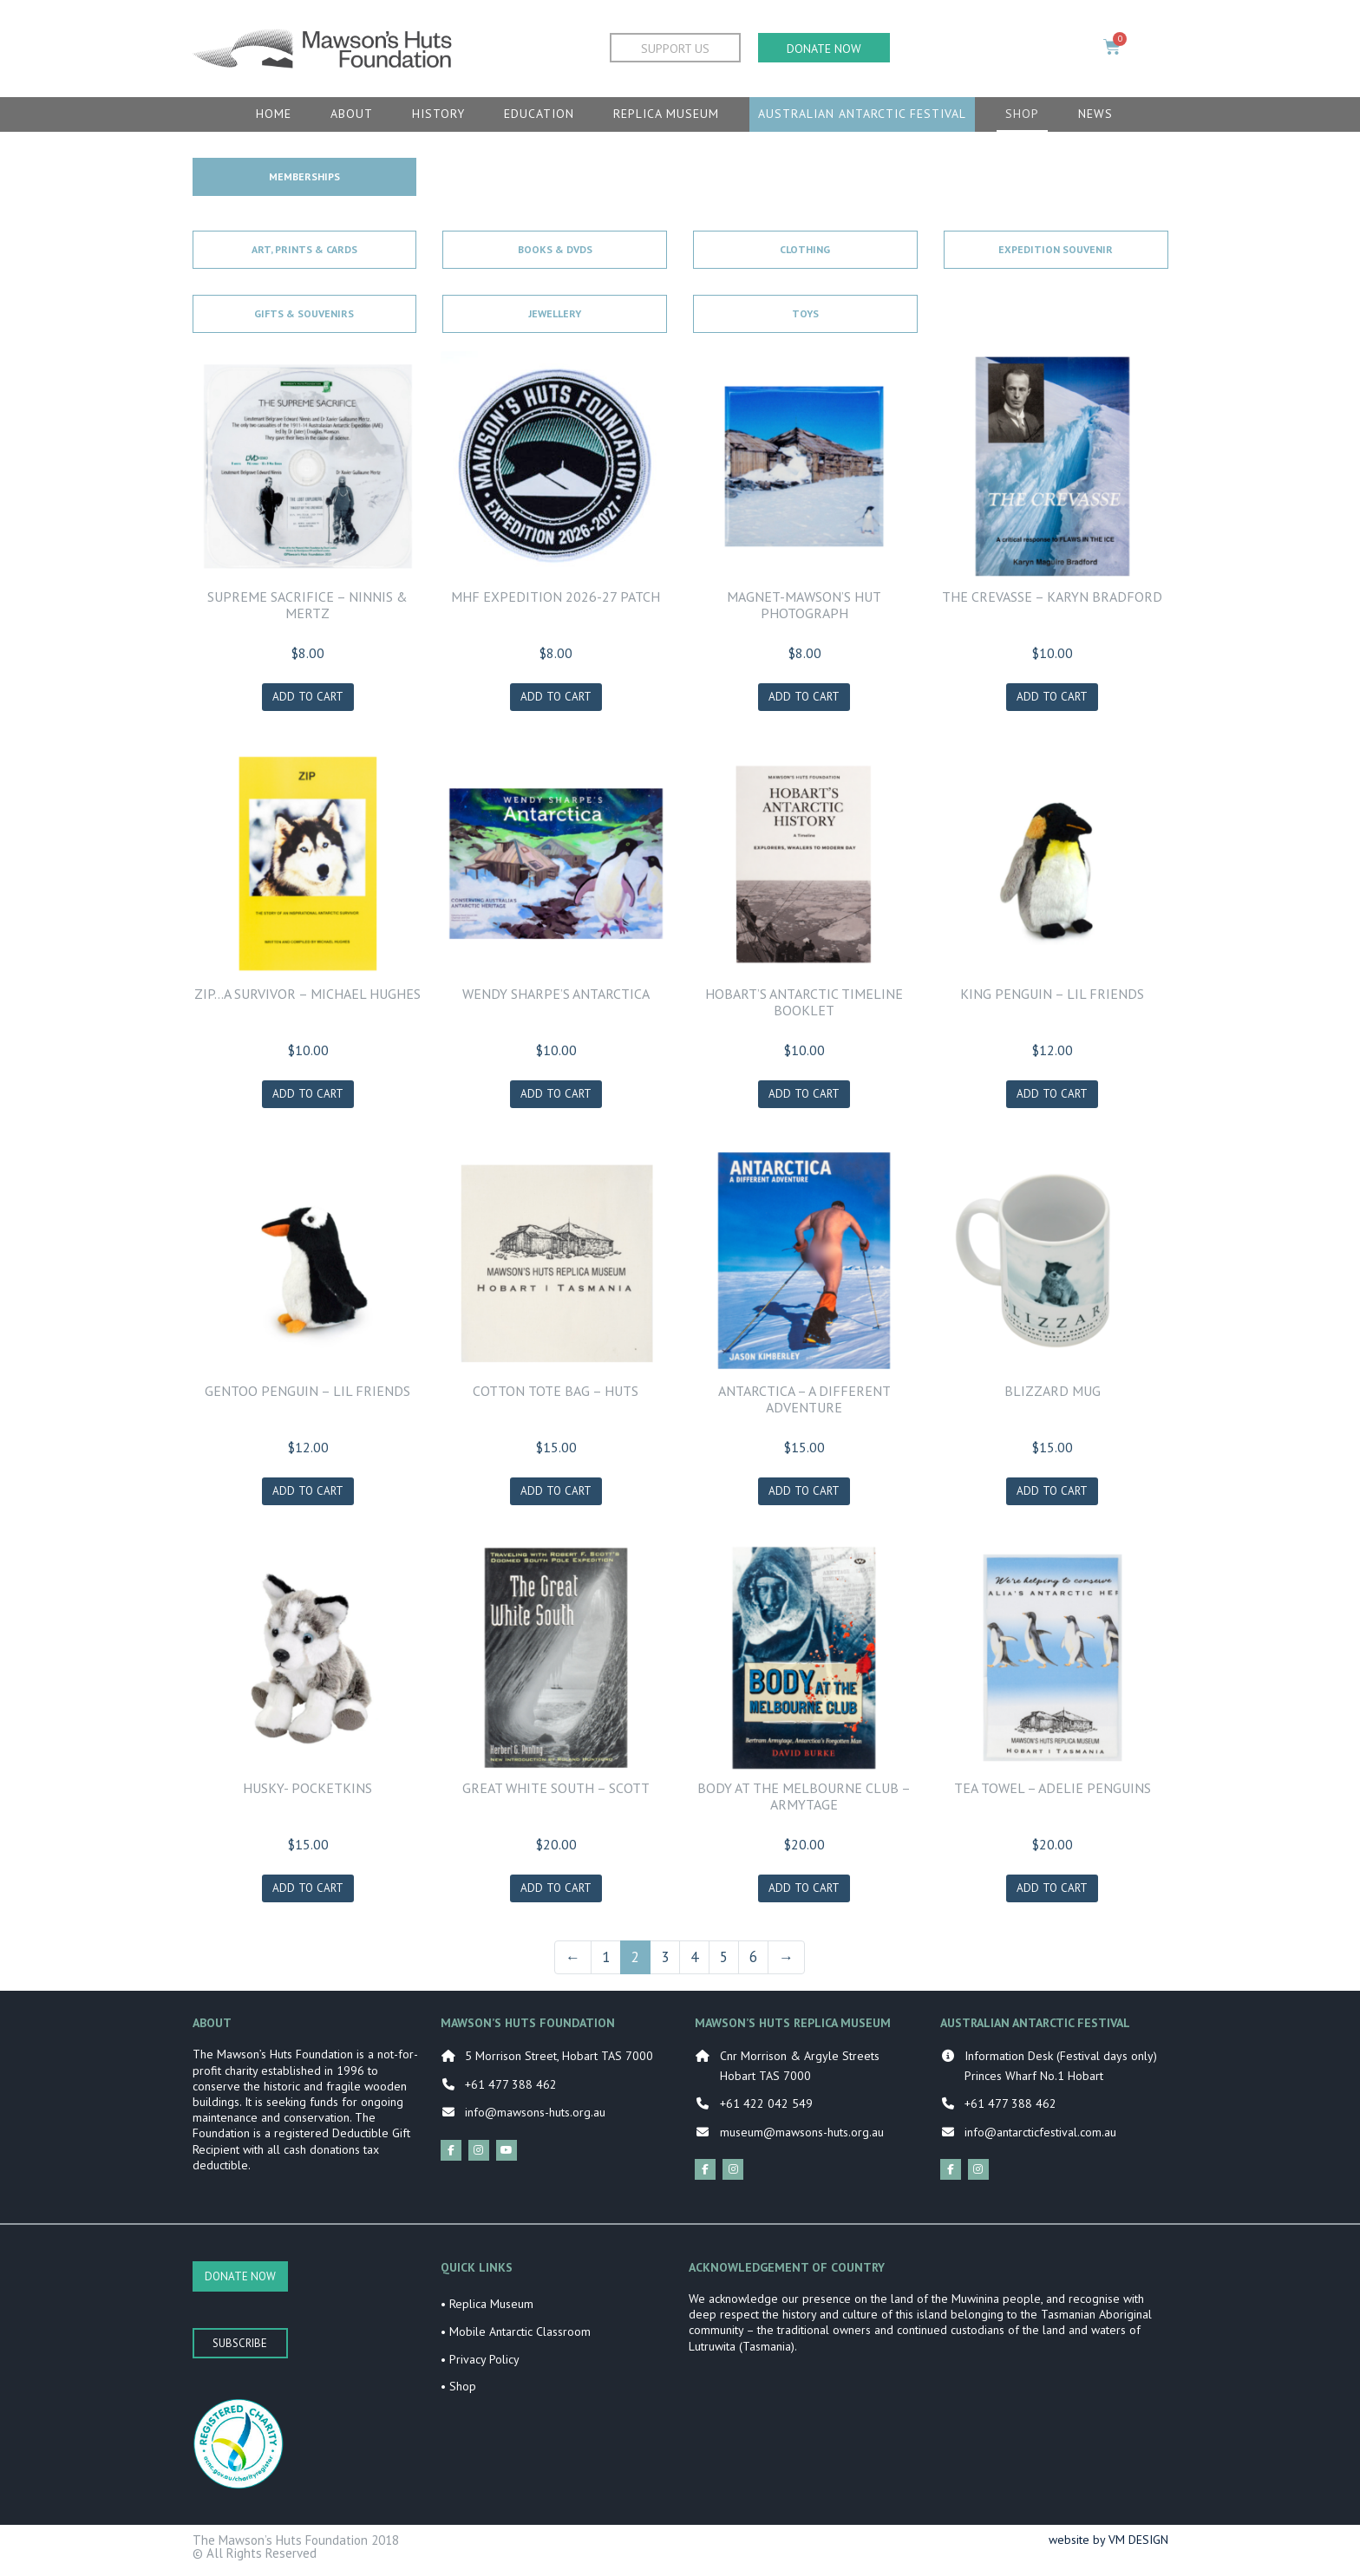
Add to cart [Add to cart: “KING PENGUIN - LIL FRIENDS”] (1052, 1097)
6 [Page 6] (753, 1963)
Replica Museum (666, 113)
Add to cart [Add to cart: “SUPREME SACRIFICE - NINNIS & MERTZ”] (307, 698)
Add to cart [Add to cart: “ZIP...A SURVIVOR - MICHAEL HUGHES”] (307, 1097)
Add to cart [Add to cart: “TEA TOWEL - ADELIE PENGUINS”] (1052, 1894)
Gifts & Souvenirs (304, 313)
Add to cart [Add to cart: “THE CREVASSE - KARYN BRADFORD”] (1052, 698)
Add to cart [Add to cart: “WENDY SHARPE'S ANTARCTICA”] (556, 1097)
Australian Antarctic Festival (862, 113)
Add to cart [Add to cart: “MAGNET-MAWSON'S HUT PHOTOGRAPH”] (804, 698)
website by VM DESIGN (1108, 2547)
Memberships (304, 176)
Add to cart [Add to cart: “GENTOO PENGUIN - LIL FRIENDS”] (307, 1495)
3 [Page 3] (665, 1963)
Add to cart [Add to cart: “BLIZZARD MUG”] (1052, 1495)
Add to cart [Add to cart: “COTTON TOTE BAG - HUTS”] (556, 1495)
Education (539, 113)
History (438, 113)
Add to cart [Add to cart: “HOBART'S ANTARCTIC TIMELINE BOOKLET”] (804, 1097)
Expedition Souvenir (1055, 249)
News (1095, 113)
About (351, 113)
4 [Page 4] (694, 1963)
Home (273, 113)
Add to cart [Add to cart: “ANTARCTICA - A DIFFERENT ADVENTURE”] (804, 1495)
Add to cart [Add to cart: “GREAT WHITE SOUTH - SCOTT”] (556, 1894)
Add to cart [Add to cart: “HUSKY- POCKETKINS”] (307, 1894)
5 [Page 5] (724, 1963)
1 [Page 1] (606, 1963)
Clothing (805, 249)
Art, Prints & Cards (304, 249)
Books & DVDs (555, 249)
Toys (805, 313)
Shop (1022, 113)
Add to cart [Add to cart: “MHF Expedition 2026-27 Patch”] (556, 698)
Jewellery (554, 313)
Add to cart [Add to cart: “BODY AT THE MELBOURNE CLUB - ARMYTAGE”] (804, 1894)
